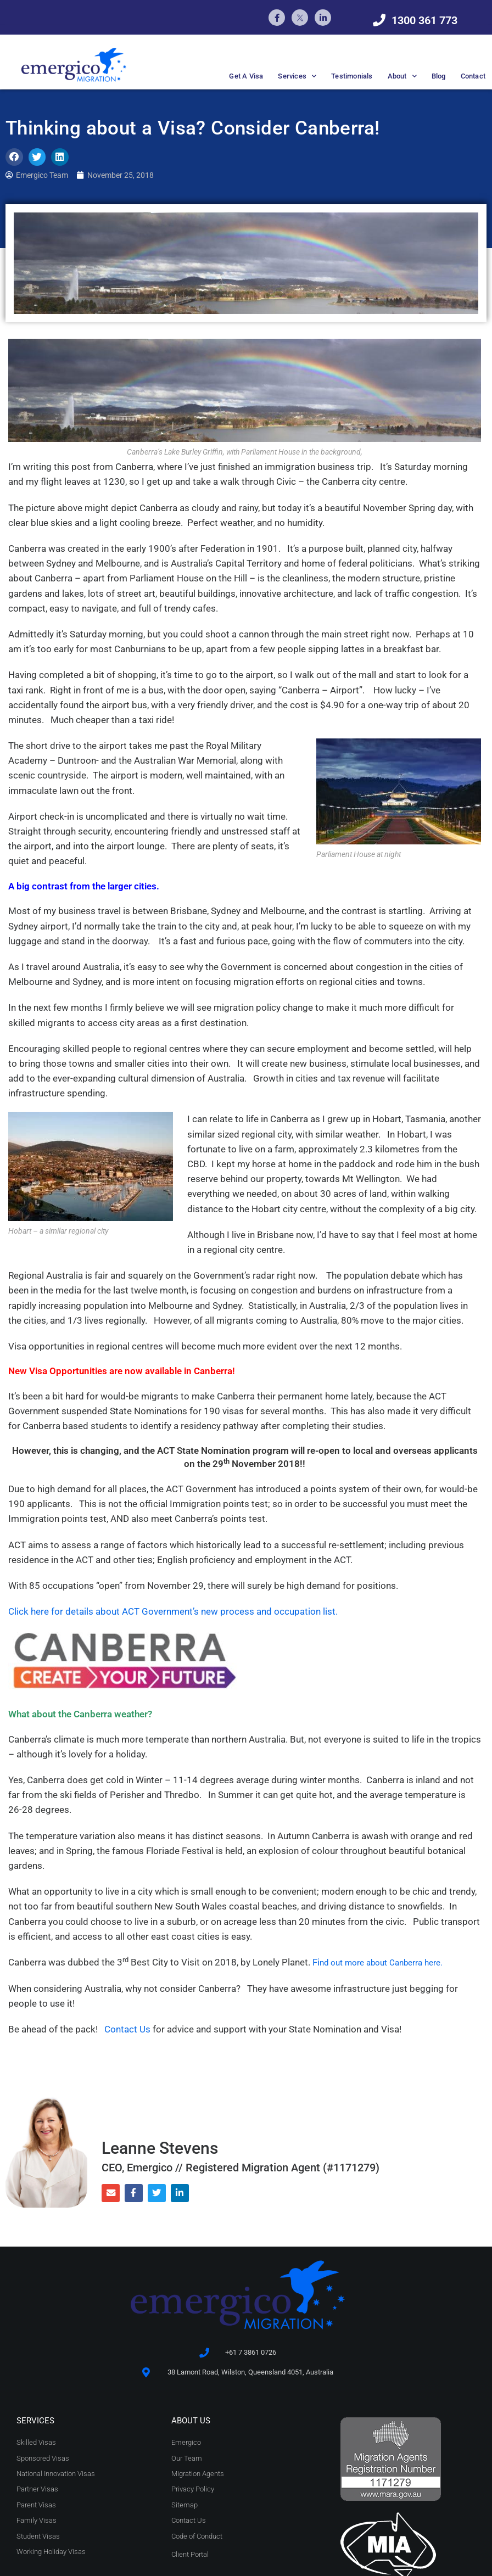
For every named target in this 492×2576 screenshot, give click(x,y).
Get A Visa (246, 76)
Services (297, 76)
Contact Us (127, 2029)
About (402, 76)
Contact (473, 76)
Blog (439, 76)
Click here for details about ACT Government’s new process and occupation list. (175, 1611)
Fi (379, 1962)
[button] (14, 157)
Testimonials (351, 76)
